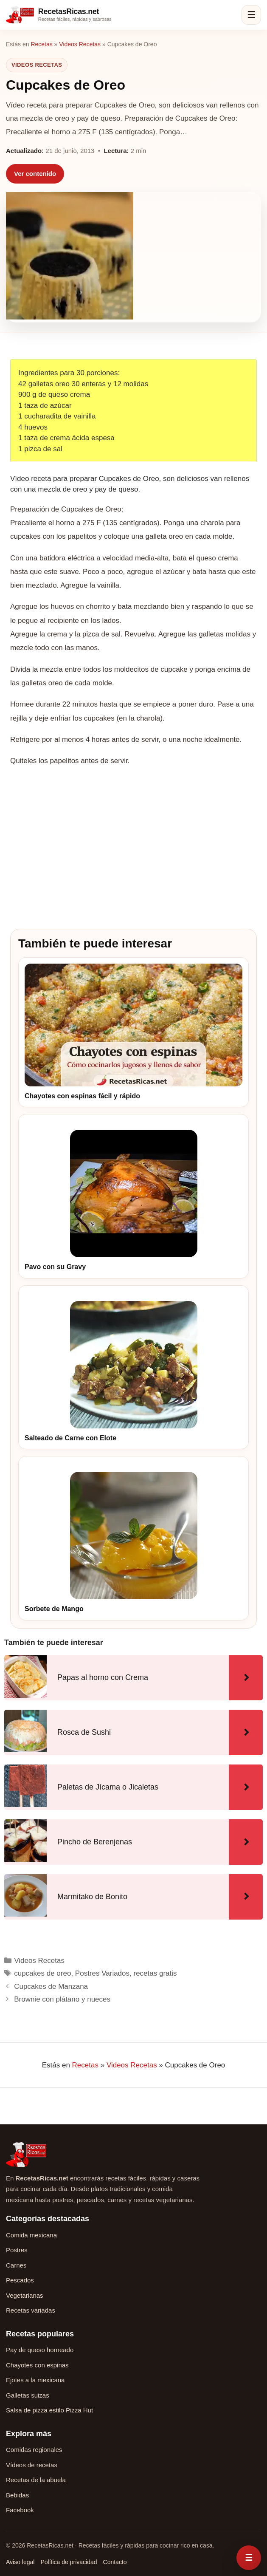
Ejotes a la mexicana (35, 2380)
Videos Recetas (80, 44)
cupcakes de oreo (42, 1973)
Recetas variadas (30, 2310)
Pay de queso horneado (39, 2349)
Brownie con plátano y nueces (62, 1999)
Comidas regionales (34, 2449)
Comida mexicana (31, 2235)
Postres (17, 2250)
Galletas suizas (27, 2395)
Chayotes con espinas (37, 2365)
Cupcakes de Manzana (51, 1986)
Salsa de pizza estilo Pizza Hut (49, 2410)
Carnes (16, 2265)
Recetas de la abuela (36, 2479)
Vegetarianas (24, 2295)
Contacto (115, 2562)
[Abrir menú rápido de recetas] (248, 2557)
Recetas (41, 44)
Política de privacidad (68, 2562)
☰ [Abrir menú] (251, 15)
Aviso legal (20, 2562)
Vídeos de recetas (31, 2465)
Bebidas (17, 2495)
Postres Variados (102, 1973)
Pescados (20, 2280)
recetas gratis (155, 1973)
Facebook (20, 2510)
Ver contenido (35, 173)
